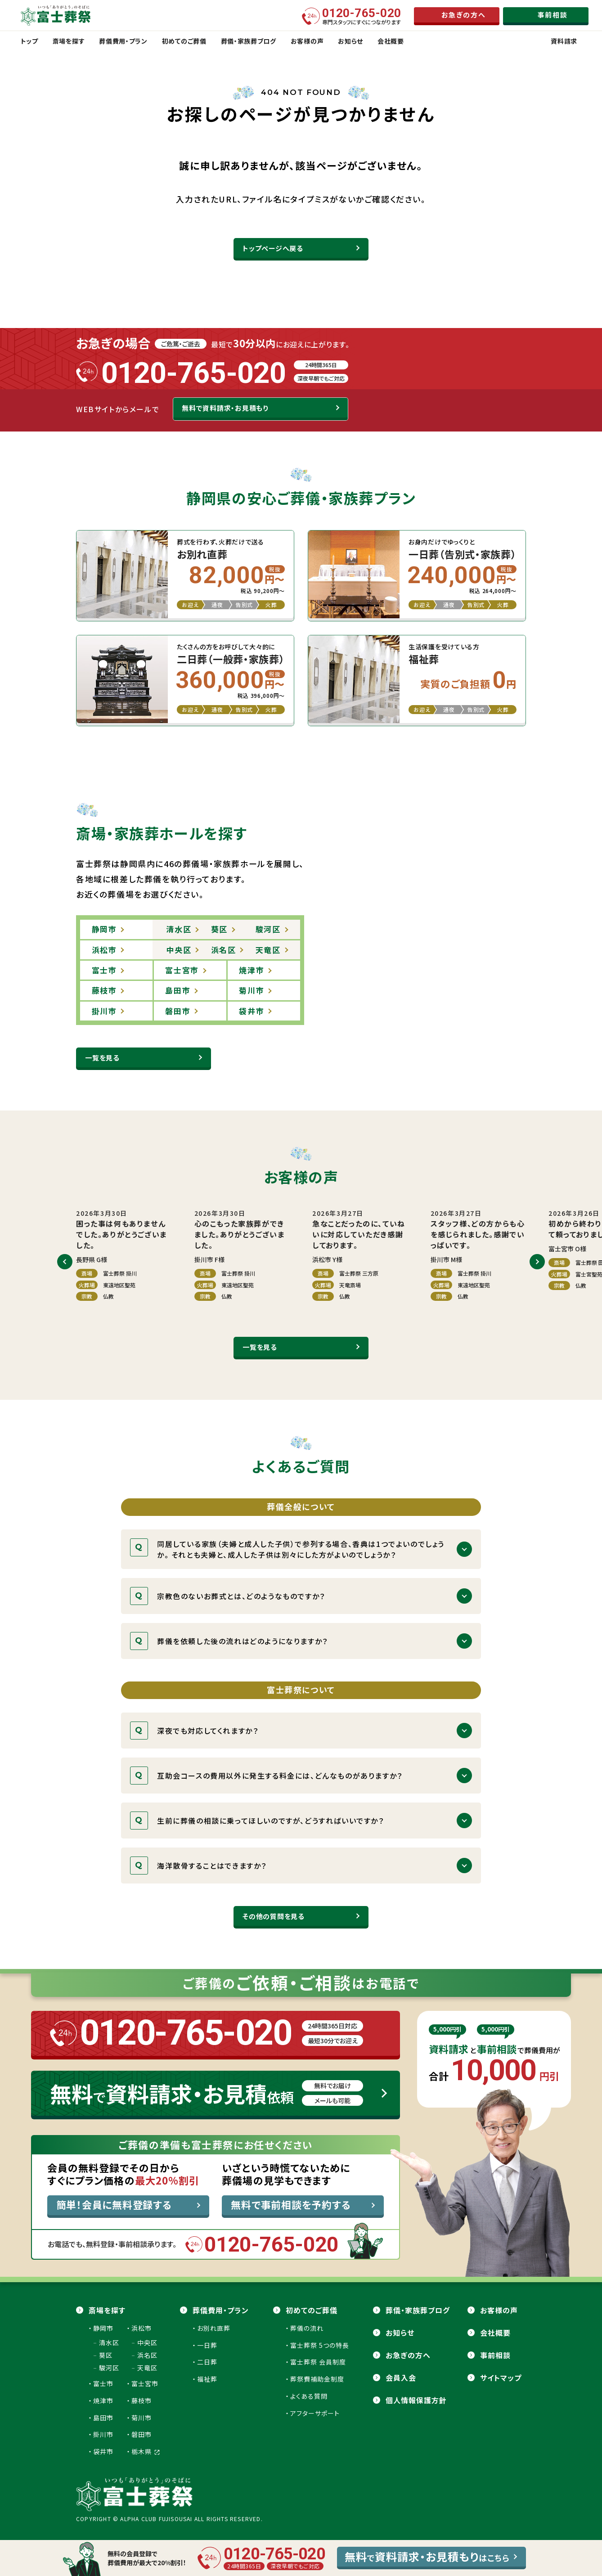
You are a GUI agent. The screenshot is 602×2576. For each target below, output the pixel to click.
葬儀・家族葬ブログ (418, 2310)
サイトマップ (500, 2377)
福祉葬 (207, 2378)
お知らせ (400, 2332)
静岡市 (103, 2328)
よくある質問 (309, 2396)
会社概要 (495, 2332)
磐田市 (141, 2434)
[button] (64, 1261)
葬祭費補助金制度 (317, 2378)
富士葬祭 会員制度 (318, 2361)
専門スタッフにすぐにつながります (361, 16)
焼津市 (103, 2400)
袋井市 (103, 2451)
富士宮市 (144, 2383)
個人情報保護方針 (416, 2400)
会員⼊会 (401, 2377)
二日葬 (207, 2361)
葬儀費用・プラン (221, 2310)
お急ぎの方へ (408, 2355)
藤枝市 (141, 2400)
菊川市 (141, 2417)
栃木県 (145, 2451)
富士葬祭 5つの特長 (319, 2345)
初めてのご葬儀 (311, 2310)
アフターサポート (315, 2413)
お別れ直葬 (213, 2328)
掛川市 (103, 2434)
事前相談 (495, 2355)
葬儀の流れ (306, 2328)
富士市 (103, 2383)
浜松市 (141, 2328)
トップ (29, 40)
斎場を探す (107, 2310)
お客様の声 (499, 2310)
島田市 (103, 2417)
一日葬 (207, 2345)
